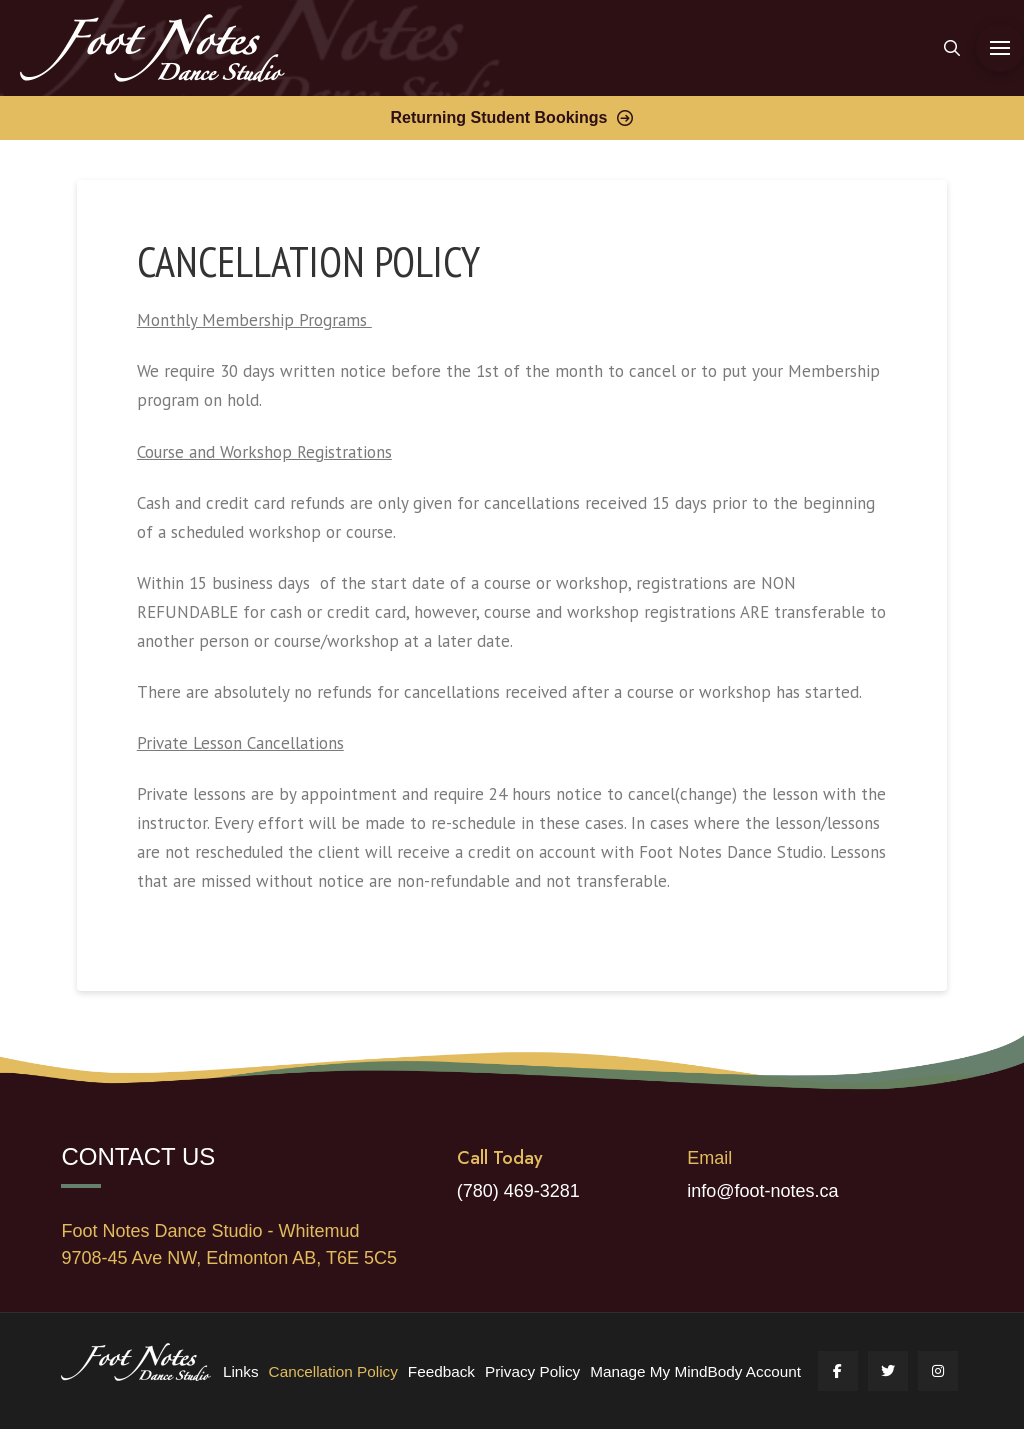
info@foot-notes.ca (762, 1191)
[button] (952, 48)
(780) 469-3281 (518, 1191)
